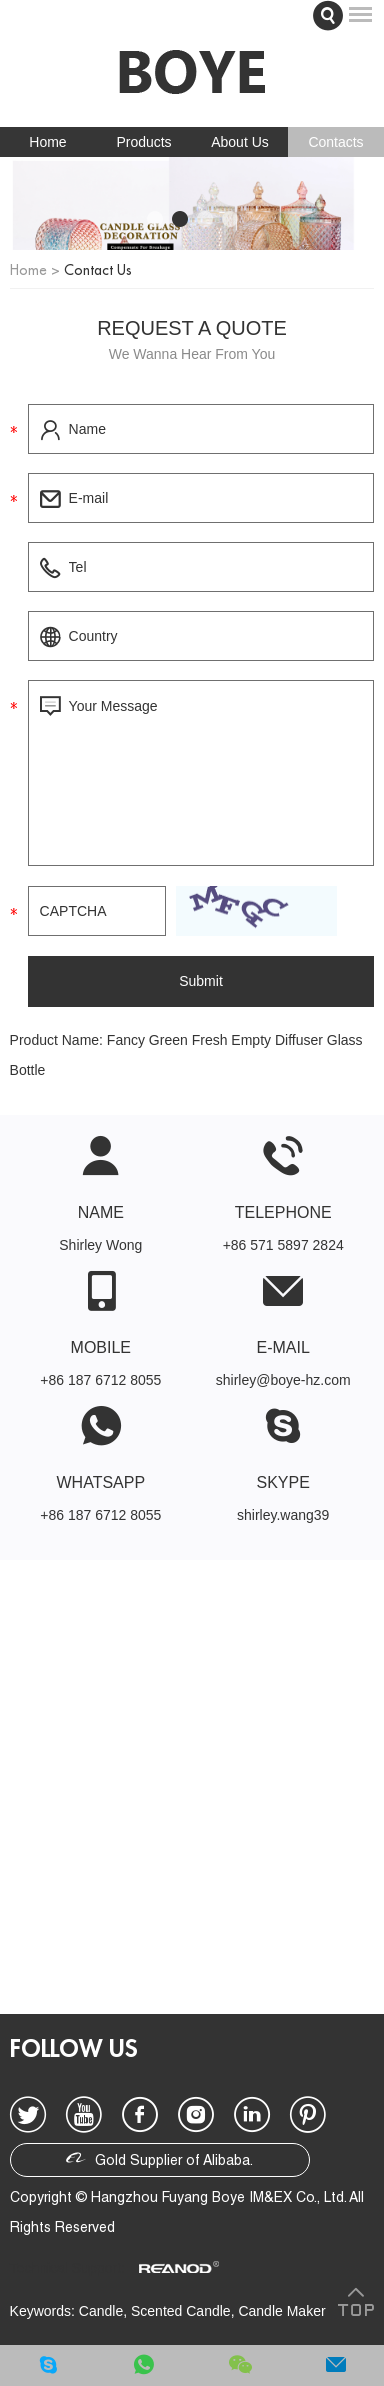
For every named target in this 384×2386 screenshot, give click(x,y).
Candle (101, 2311)
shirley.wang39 (283, 1515)
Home (47, 142)
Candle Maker (281, 2311)
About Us (240, 142)
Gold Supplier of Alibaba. (159, 2158)
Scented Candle (181, 2311)
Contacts (335, 142)
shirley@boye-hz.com (283, 1380)
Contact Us (98, 270)
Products (143, 142)
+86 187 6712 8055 (100, 1515)
